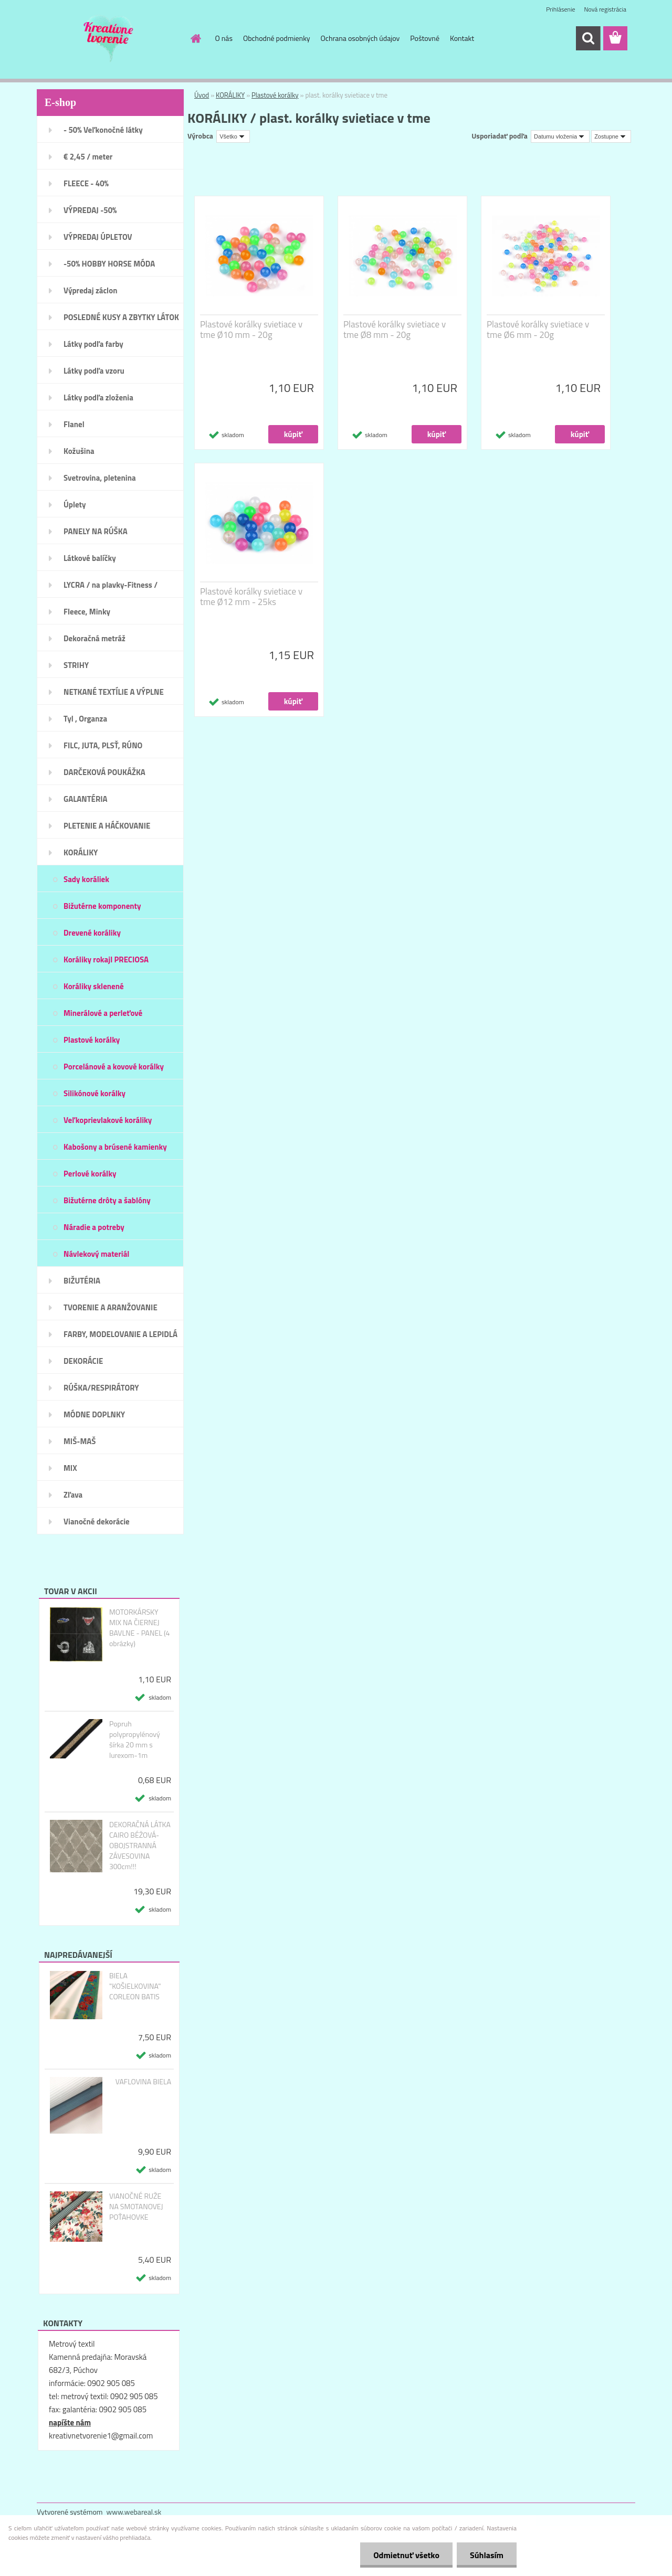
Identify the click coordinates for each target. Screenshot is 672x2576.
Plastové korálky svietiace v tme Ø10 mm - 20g (251, 329)
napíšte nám (70, 2422)
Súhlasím (486, 2555)
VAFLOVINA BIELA (143, 2081)
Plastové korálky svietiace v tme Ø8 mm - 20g (394, 329)
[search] (588, 38)
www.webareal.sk (134, 2511)
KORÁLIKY (230, 95)
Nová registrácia (605, 9)
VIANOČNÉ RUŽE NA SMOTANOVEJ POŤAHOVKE (136, 2206)
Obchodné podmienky (276, 38)
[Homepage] (195, 38)
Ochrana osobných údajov (360, 38)
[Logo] (109, 39)
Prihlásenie (560, 9)
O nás (224, 38)
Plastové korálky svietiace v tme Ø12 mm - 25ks (251, 596)
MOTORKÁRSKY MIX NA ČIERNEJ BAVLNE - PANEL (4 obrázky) (139, 1628)
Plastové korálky (275, 95)
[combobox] (560, 136)
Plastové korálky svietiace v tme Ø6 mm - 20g (538, 329)
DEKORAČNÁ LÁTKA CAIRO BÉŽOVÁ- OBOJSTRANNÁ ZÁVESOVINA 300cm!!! (140, 1845)
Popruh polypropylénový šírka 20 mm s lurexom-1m (134, 1740)
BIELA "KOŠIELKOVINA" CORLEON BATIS (135, 1986)
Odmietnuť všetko (406, 2555)
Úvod (201, 95)
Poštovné (424, 38)
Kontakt (462, 38)
